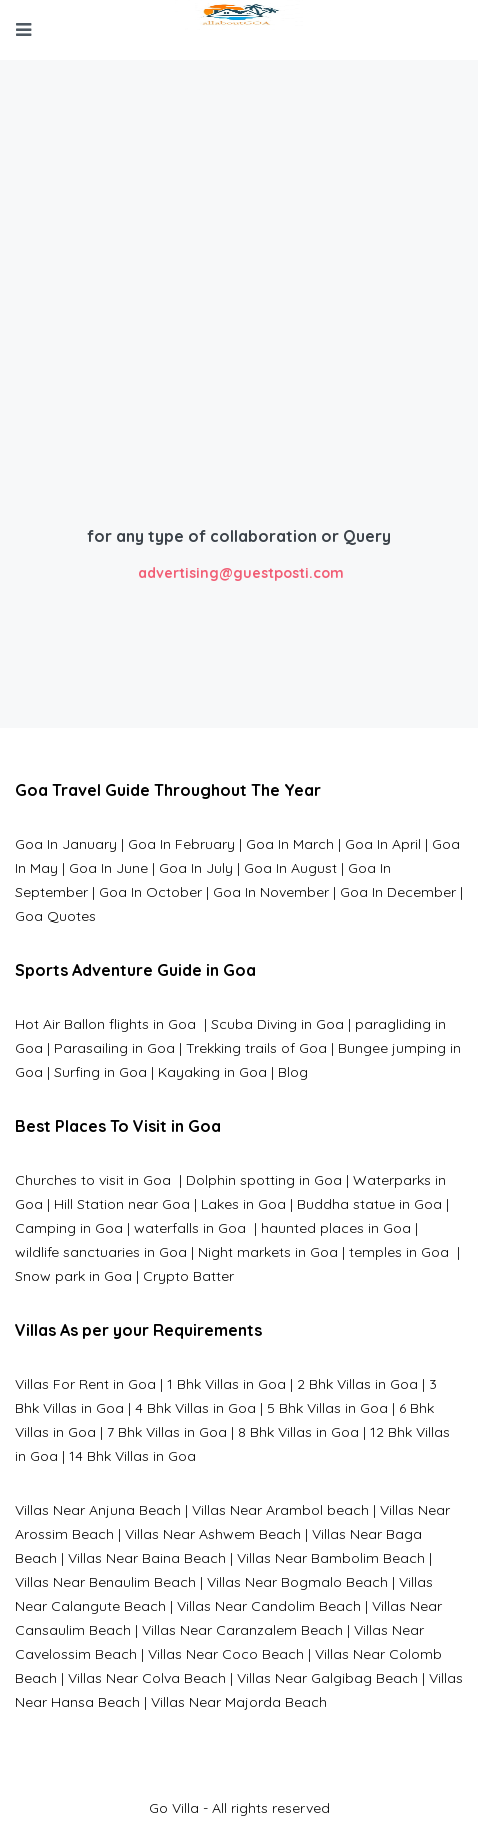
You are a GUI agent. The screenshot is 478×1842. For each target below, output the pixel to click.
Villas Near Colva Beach (147, 1678)
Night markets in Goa (268, 1252)
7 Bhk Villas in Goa (167, 1432)
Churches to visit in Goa (95, 1180)
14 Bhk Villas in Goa (132, 1456)
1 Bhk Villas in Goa (226, 1384)
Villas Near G (279, 1678)
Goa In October (150, 892)
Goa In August (290, 868)
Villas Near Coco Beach (226, 1654)
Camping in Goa (69, 1228)
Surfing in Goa (100, 1072)
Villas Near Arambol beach (280, 1510)
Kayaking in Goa (212, 1072)
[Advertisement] (239, 342)
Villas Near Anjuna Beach (98, 1510)
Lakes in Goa (243, 1204)
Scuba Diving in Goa (277, 1024)
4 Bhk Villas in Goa (195, 1408)
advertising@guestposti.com (241, 573)
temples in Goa (399, 1252)
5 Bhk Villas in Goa (327, 1408)
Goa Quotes (55, 916)
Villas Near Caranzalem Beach (242, 1630)
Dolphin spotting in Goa (264, 1180)
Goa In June (108, 868)
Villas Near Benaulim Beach (105, 1582)
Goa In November (271, 892)
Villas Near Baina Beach (147, 1558)
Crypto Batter (188, 1276)
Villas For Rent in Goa (85, 1384)
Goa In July (196, 868)
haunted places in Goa (334, 1228)
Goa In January (66, 844)
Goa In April (383, 844)
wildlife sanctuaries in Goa (101, 1252)
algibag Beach (369, 1678)
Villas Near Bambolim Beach (331, 1558)
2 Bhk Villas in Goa (357, 1384)
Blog (293, 1072)
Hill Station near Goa (122, 1204)
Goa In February (181, 844)
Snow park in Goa (73, 1276)
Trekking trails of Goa (254, 1048)
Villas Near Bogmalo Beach (297, 1582)
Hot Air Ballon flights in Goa (107, 1024)
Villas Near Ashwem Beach (213, 1534)
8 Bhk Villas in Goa (298, 1432)
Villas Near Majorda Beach (239, 1702)
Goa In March (292, 844)
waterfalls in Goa (192, 1228)
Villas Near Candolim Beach (269, 1606)
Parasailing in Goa (114, 1048)
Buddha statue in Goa (369, 1204)
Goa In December (398, 892)
